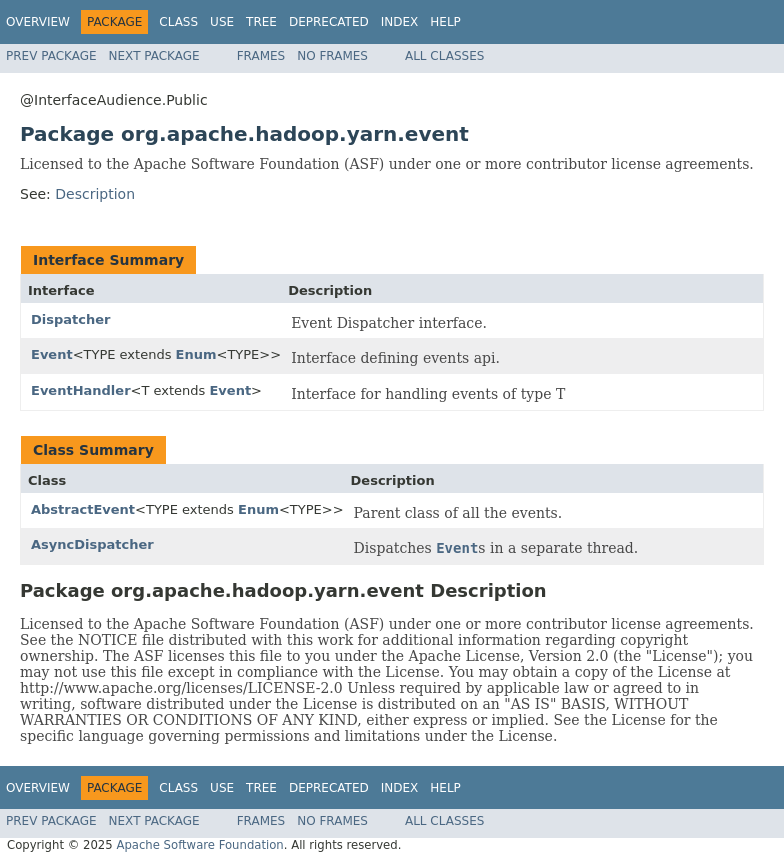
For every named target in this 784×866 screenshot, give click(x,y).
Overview (38, 22)
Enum (196, 354)
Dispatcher (70, 319)
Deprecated (329, 22)
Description (95, 194)
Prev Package (51, 56)
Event (52, 354)
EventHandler (81, 390)
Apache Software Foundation (199, 845)
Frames (261, 56)
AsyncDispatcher (92, 544)
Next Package (154, 56)
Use (222, 22)
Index (400, 22)
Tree (261, 22)
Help (445, 22)
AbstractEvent (83, 509)
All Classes (444, 56)
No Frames (332, 56)
